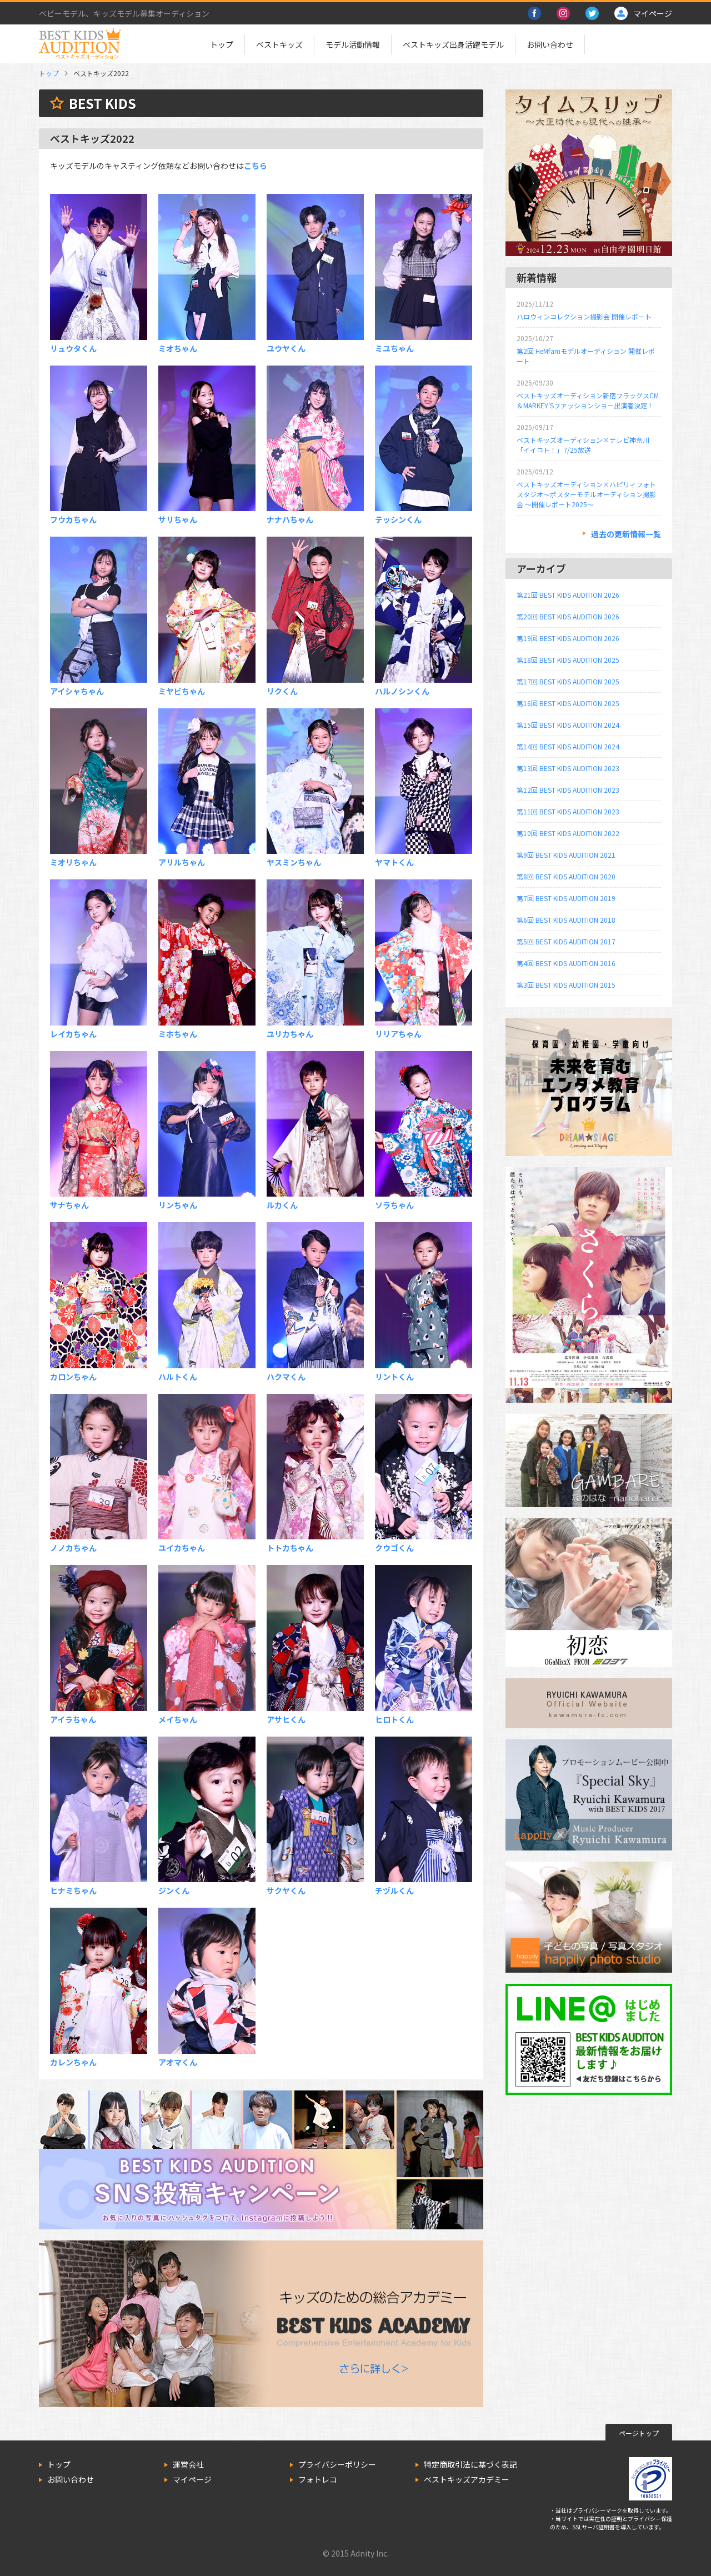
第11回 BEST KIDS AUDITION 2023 (568, 811)
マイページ (192, 2479)
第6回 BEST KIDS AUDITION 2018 (566, 919)
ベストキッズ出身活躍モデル (453, 44)
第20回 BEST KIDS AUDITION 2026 (568, 616)
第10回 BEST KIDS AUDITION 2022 (568, 833)
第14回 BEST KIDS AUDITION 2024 (568, 746)
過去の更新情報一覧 (626, 533)
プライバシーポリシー (337, 2464)
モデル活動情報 (353, 44)
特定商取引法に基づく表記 (470, 2464)
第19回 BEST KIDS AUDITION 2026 (568, 638)
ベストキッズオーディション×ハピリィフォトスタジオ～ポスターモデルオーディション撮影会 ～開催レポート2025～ (586, 494)
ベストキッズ (279, 44)
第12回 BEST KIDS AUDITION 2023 (568, 789)
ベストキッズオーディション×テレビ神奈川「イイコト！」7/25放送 (583, 444)
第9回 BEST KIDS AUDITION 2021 (566, 854)
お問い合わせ (550, 44)
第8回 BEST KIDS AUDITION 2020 (566, 876)
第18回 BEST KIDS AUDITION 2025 (568, 659)
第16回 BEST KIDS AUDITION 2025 (568, 703)
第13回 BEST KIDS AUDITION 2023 (568, 768)
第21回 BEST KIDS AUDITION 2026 (568, 594)
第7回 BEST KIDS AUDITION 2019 (566, 898)
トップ (221, 44)
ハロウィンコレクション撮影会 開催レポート (584, 316)
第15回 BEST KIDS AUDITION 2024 (568, 724)
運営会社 (188, 2464)
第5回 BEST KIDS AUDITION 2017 (566, 941)
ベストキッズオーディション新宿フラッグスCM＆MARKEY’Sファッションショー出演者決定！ (588, 400)
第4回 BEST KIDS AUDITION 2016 (566, 963)
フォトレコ (317, 2479)
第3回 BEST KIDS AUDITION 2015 (566, 984)
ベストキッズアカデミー (466, 2479)
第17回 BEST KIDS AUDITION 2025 (568, 681)
